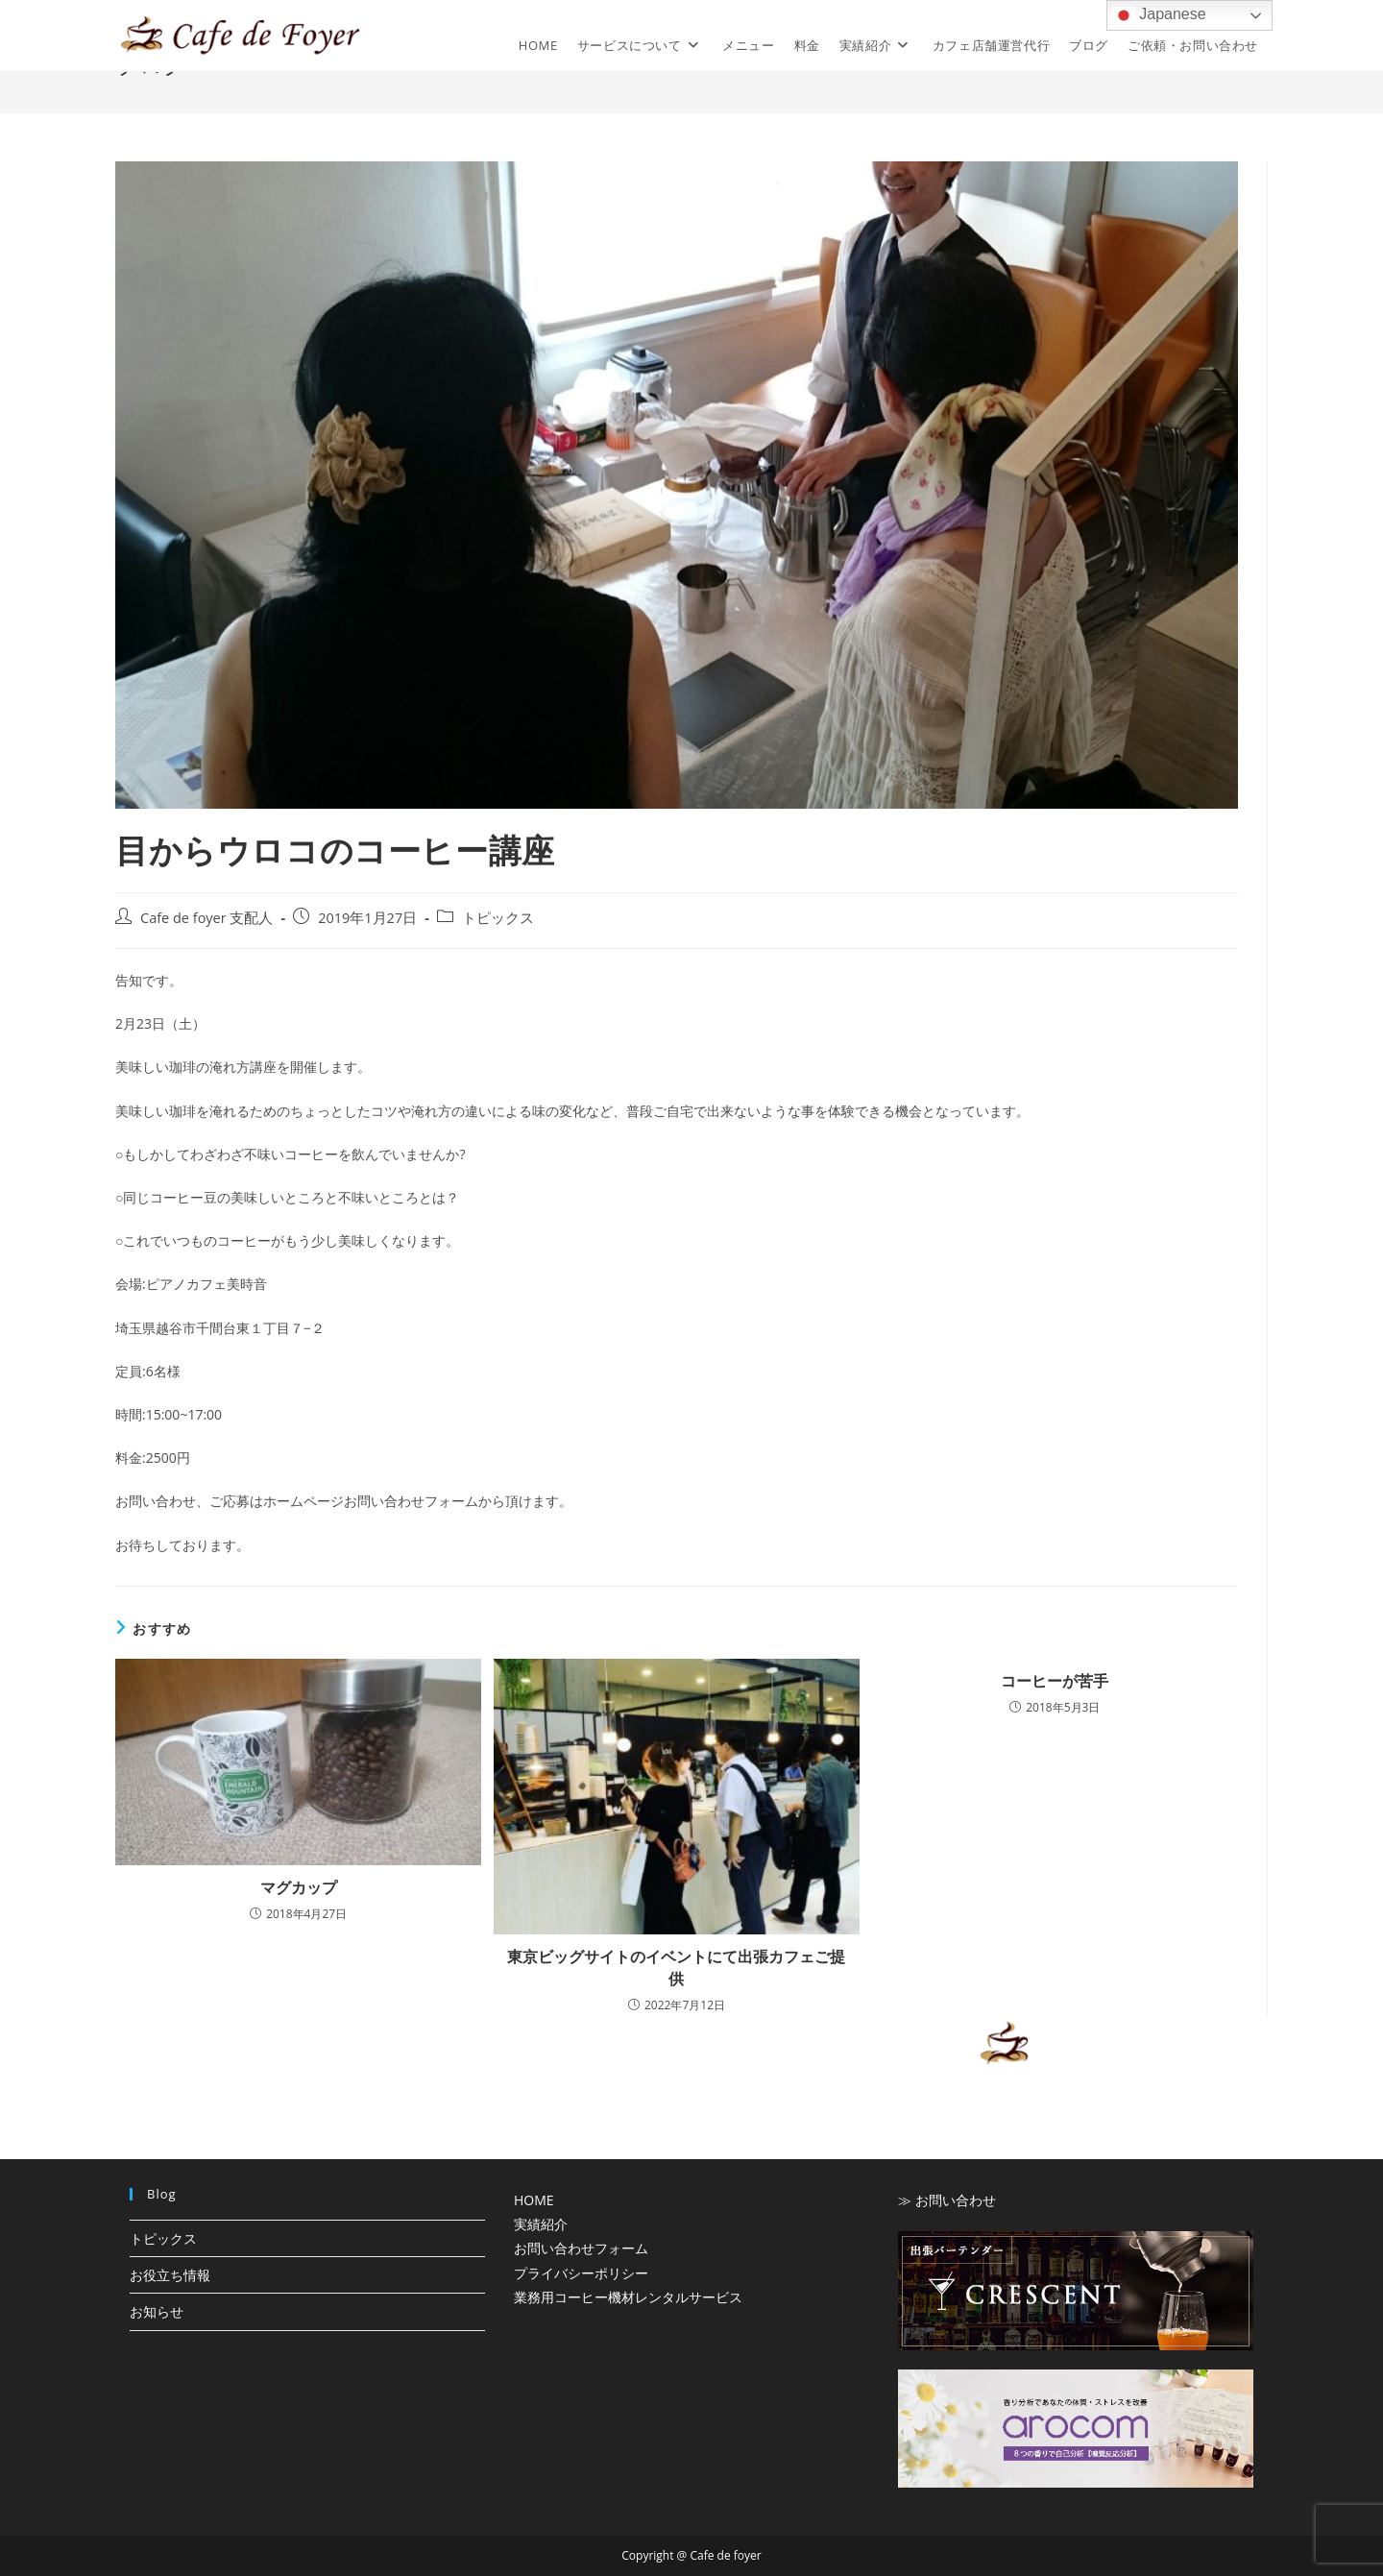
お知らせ (156, 2311)
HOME (534, 2200)
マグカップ (298, 1887)
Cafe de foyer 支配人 (206, 918)
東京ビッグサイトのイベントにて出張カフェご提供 (676, 1967)
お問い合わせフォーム (581, 2248)
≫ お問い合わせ (947, 2200)
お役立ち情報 (170, 2275)
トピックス (498, 918)
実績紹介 (541, 2224)
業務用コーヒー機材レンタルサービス (628, 2297)
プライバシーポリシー (581, 2273)
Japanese (1159, 15)
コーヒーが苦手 (1054, 1680)
